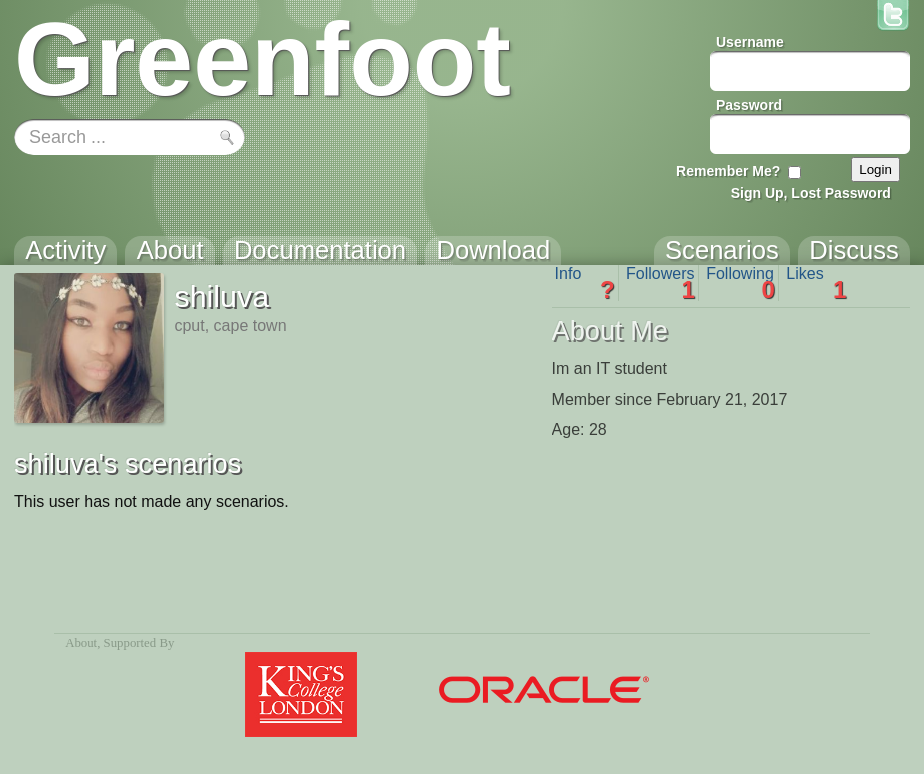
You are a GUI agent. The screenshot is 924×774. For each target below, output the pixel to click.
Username (750, 42)
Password (749, 105)
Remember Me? (728, 171)
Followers (660, 283)
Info (585, 283)
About (81, 643)
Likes (816, 283)
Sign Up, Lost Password (811, 193)
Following (740, 283)
